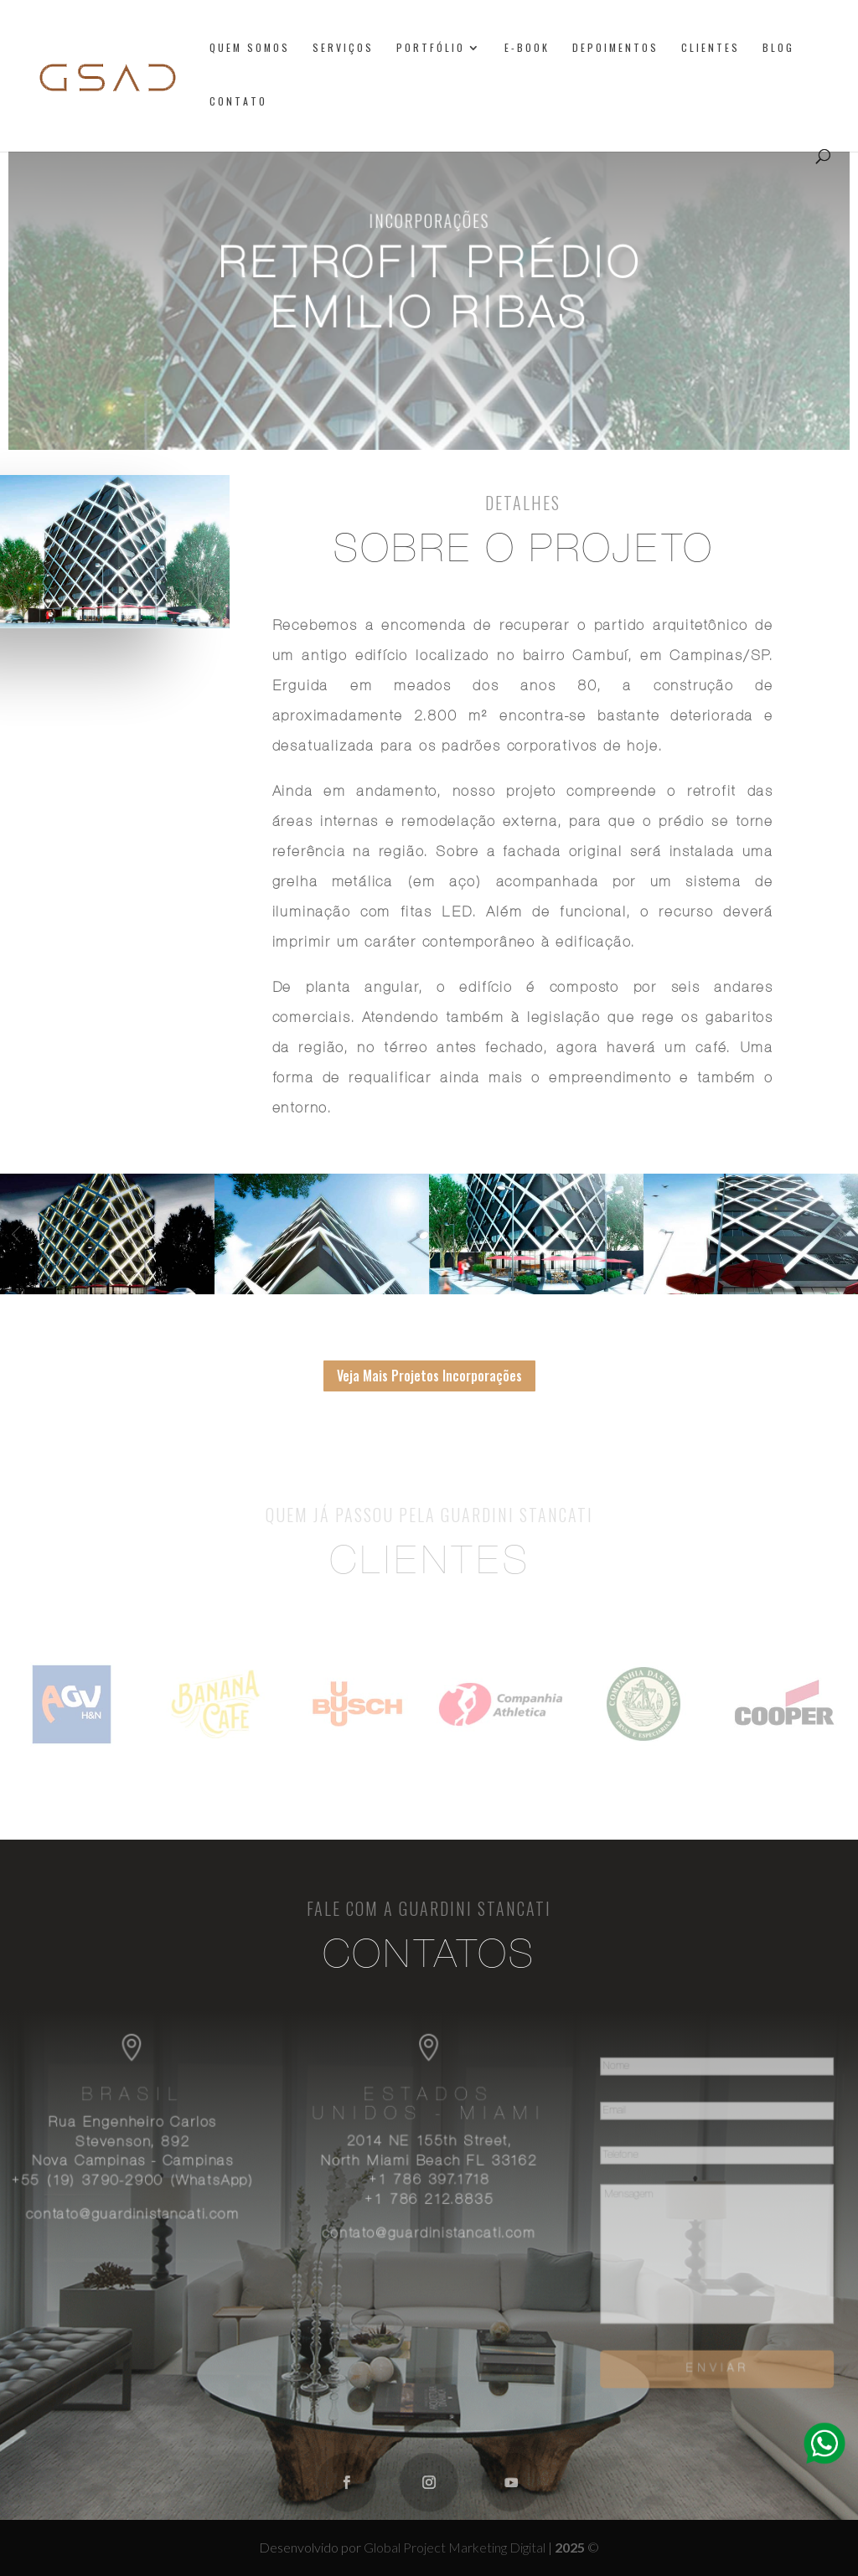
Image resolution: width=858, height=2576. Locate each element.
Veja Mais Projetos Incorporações (429, 1375)
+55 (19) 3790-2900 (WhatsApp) (140, 2182)
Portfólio (430, 48)
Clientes (710, 48)
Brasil (140, 2099)
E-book (527, 48)
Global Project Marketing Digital (456, 2547)
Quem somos (249, 48)
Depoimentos (615, 48)
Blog (778, 48)
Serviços (343, 48)
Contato (238, 102)
